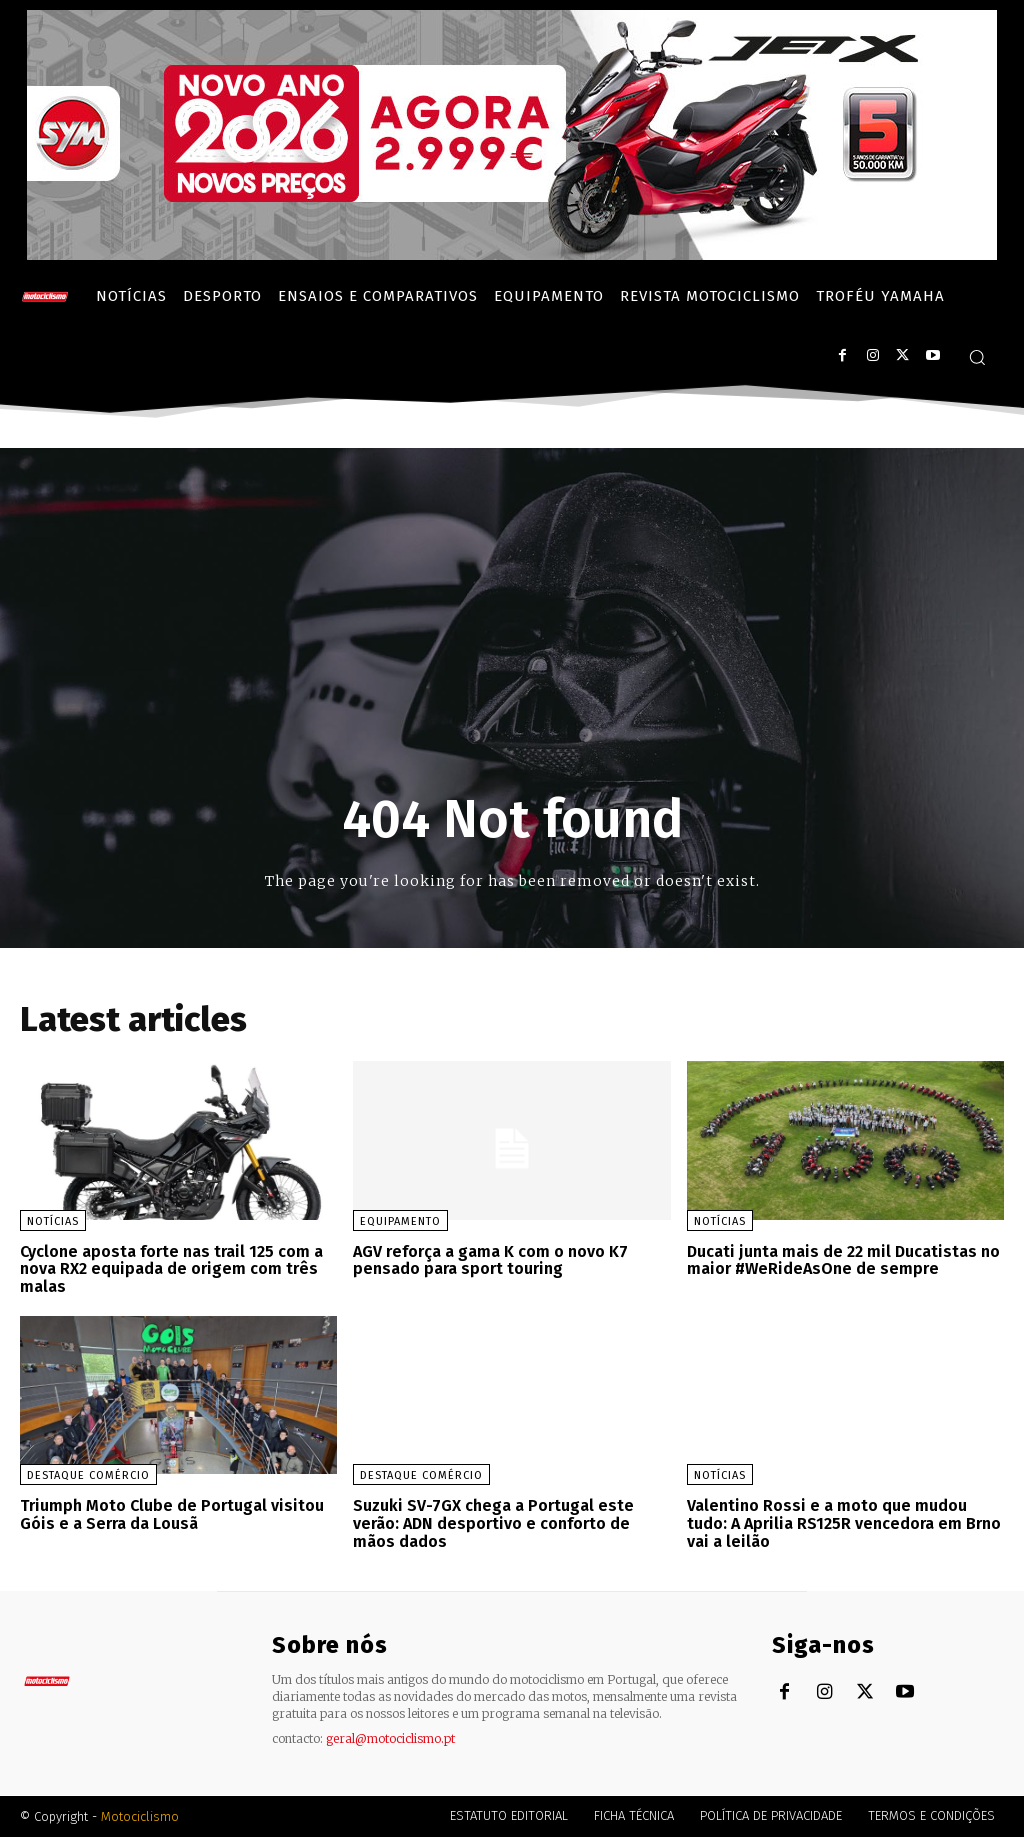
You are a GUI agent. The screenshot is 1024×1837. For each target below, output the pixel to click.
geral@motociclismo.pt (390, 1737)
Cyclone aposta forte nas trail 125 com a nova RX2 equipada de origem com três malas (171, 1269)
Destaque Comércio (88, 1475)
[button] (977, 357)
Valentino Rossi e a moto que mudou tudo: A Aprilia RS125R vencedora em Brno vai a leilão (844, 1523)
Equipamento (400, 1221)
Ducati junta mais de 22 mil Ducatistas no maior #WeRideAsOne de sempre (843, 1260)
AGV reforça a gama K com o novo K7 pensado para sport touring (490, 1260)
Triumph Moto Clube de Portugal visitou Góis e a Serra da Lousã (172, 1514)
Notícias (53, 1221)
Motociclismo (140, 1816)
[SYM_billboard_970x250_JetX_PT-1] (512, 255)
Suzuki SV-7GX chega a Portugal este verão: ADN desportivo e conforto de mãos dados (493, 1523)
